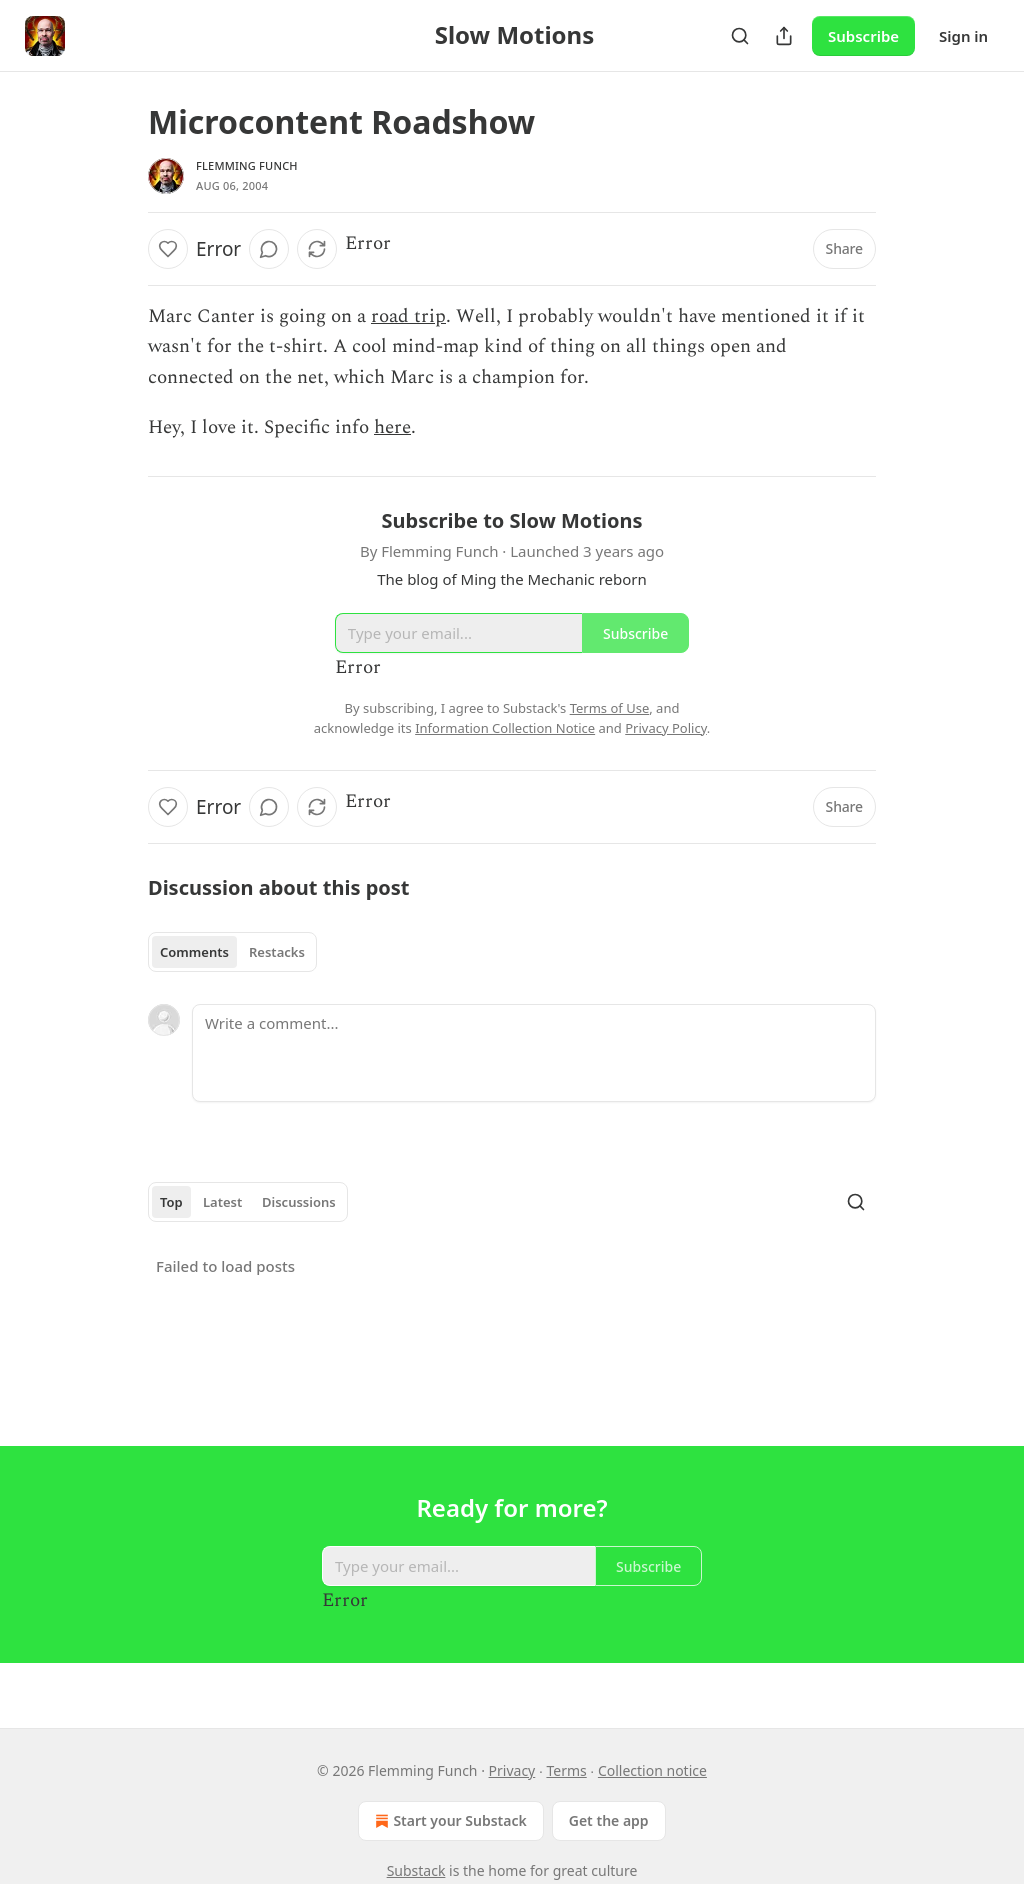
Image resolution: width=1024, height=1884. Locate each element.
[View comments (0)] (269, 249)
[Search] (740, 36)
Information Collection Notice (505, 728)
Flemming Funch (247, 165)
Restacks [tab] (277, 952)
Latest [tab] (222, 1202)
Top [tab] (171, 1202)
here (392, 427)
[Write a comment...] (534, 1053)
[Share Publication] (784, 36)
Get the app (609, 1820)
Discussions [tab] (299, 1202)
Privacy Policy (666, 728)
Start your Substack (448, 1821)
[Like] (168, 249)
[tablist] (232, 952)
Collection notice (652, 1770)
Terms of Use (610, 708)
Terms (566, 1770)
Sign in (963, 36)
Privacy (512, 1770)
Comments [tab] (194, 952)
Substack (416, 1870)
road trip (408, 316)
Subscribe (863, 36)
